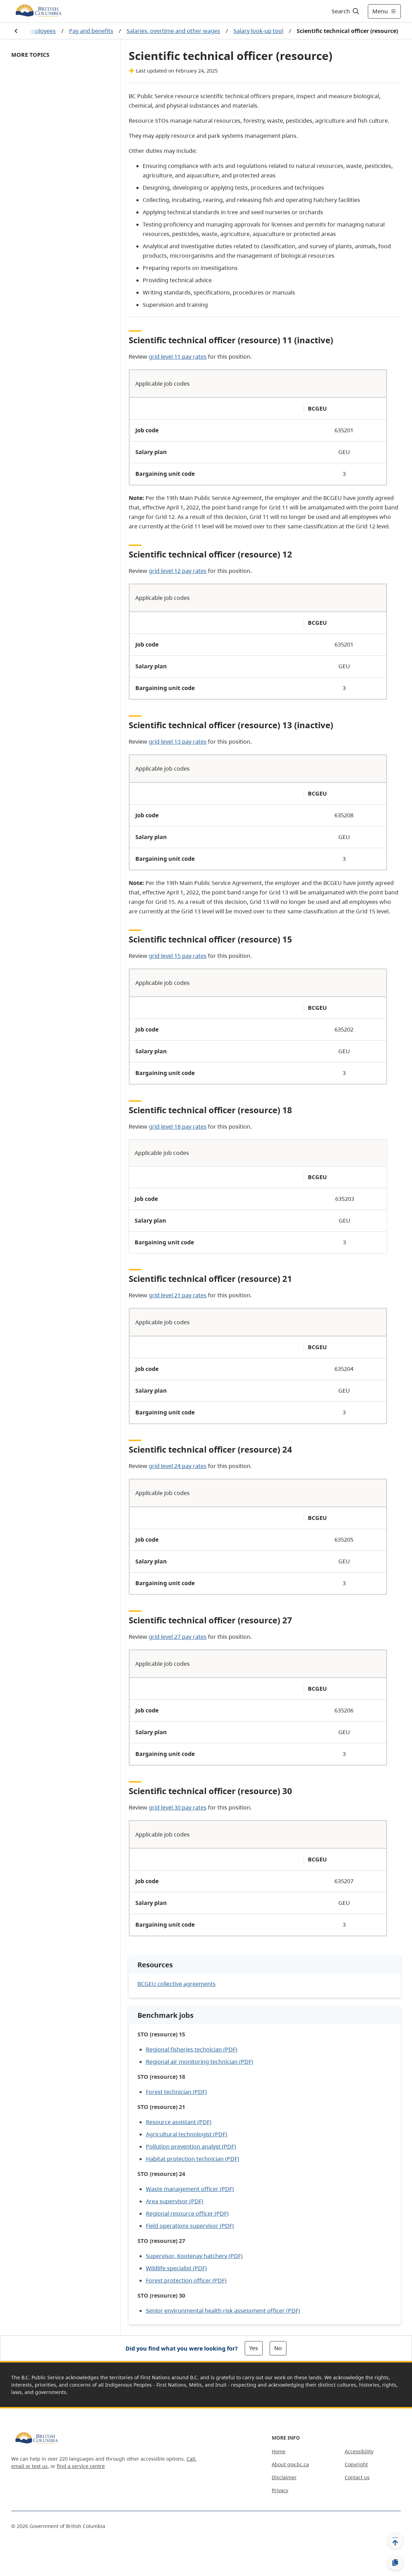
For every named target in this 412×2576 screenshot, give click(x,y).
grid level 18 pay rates (178, 1126)
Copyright (356, 2464)
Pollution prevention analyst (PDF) (191, 2146)
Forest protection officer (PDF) (186, 2280)
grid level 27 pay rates (178, 1637)
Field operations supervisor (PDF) (190, 2226)
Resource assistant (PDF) (178, 2122)
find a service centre (81, 2466)
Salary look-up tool (258, 31)
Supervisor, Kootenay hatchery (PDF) (194, 2256)
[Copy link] (395, 2562)
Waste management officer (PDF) (190, 2189)
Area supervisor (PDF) (174, 2201)
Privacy (280, 2490)
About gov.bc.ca (290, 2464)
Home (278, 2451)
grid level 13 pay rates (178, 741)
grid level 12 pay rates (178, 571)
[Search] (346, 11)
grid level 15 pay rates (178, 956)
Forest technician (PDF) (176, 2092)
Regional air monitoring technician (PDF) (199, 2061)
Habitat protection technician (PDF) (192, 2159)
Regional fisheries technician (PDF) (191, 2049)
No (278, 2348)
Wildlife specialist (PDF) (176, 2268)
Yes (253, 2348)
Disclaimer (284, 2477)
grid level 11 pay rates (178, 356)
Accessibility (359, 2451)
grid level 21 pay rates (178, 1295)
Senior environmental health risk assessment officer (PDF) (223, 2310)
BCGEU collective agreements (176, 1984)
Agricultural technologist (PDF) (186, 2134)
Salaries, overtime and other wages (173, 31)
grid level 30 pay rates (178, 1807)
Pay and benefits (91, 31)
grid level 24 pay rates (178, 1466)
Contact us (357, 2477)
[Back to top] (395, 2540)
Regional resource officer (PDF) (187, 2213)
